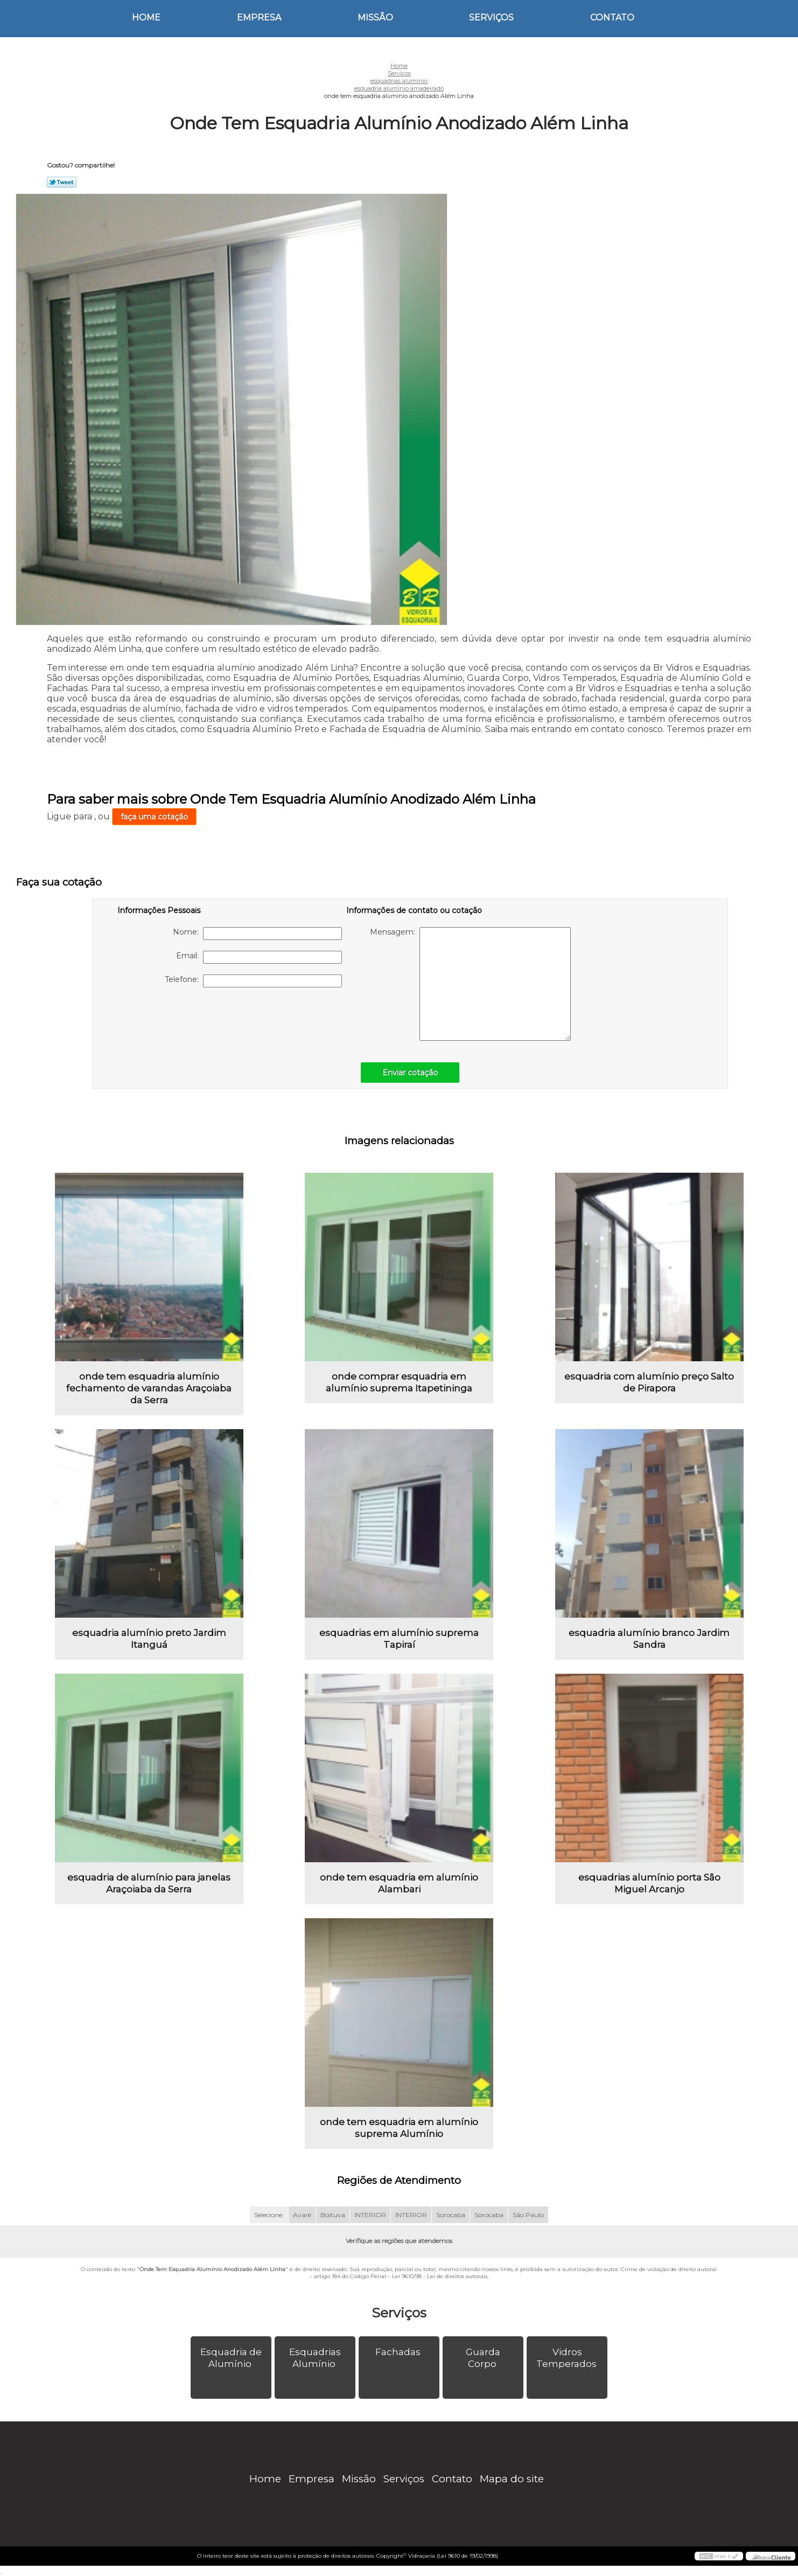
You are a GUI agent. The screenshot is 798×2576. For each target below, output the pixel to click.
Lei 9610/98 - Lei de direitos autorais (439, 2276)
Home (146, 17)
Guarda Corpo (483, 2358)
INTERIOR (370, 2215)
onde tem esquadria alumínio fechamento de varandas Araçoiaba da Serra (149, 1388)
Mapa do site (512, 2479)
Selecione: (269, 2215)
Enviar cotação (410, 1072)
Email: (259, 957)
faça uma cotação (154, 816)
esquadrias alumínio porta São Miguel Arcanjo (649, 1883)
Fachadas (399, 2352)
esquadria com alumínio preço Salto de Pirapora (649, 1382)
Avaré (302, 2215)
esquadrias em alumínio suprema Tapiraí (399, 1638)
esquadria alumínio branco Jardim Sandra (649, 1638)
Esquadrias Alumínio (315, 2358)
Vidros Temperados (567, 2358)
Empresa (259, 17)
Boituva (332, 2215)
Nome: (257, 933)
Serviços (491, 17)
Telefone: (253, 980)
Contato (612, 17)
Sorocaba (450, 2215)
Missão (375, 17)
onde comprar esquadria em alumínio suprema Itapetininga (399, 1382)
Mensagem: (470, 984)
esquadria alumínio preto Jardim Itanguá (149, 1638)
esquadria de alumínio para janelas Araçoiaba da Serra (148, 1883)
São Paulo (528, 2215)
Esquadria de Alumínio (231, 2358)
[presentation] (186, 1019)
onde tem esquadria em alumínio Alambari (399, 1883)
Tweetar (61, 182)
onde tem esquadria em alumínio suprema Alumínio (399, 2128)
